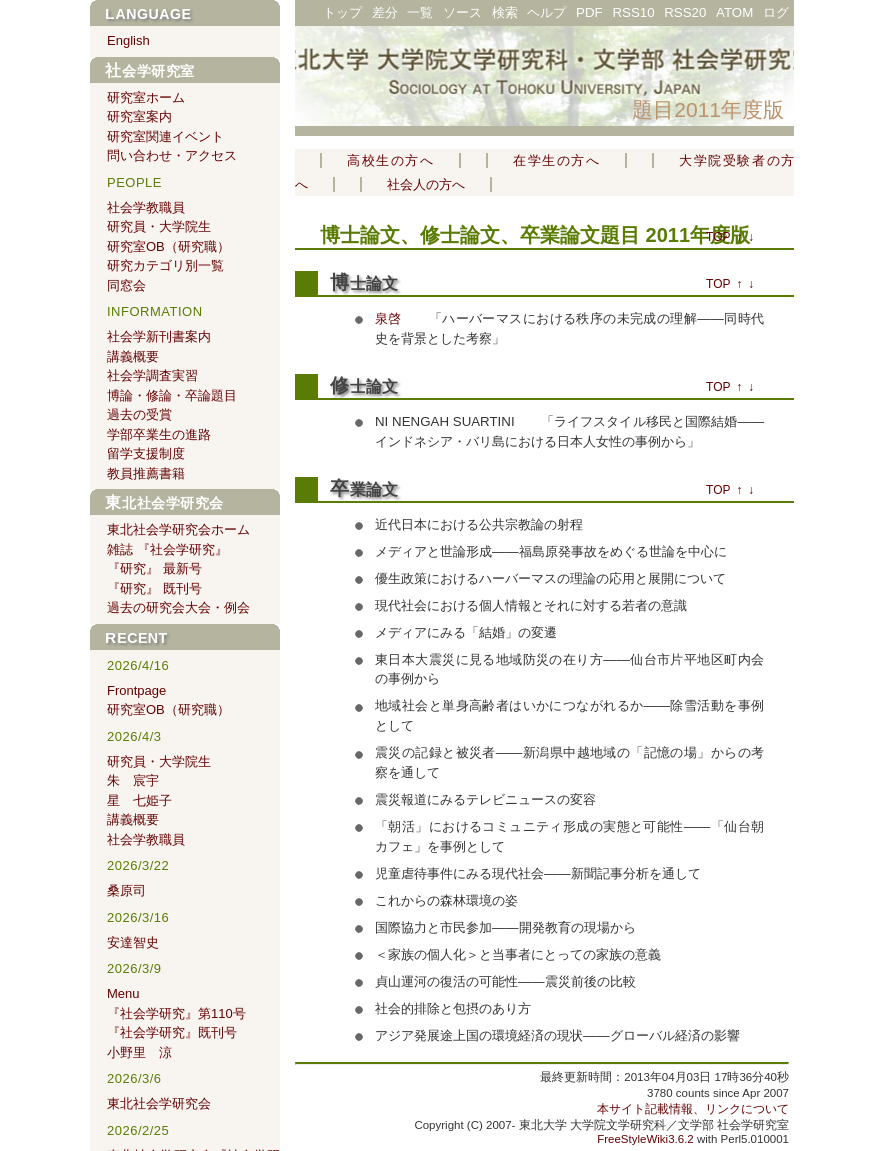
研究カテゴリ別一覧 (165, 265)
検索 (505, 12)
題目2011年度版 (708, 109)
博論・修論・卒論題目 (172, 395)
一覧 (420, 12)
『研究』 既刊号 (154, 588)
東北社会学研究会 (164, 503)
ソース (462, 12)
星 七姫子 (139, 800)
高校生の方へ (390, 160)
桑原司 (126, 890)
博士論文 (360, 235)
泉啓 (388, 318)
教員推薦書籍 (146, 473)
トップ (342, 12)
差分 (385, 12)
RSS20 (685, 12)
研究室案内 (139, 116)
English (128, 40)
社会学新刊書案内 (159, 336)
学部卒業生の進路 (159, 434)
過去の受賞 (139, 414)
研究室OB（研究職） (168, 246)
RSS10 (633, 12)
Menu (123, 993)
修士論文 (364, 386)
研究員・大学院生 (159, 226)
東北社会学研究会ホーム (178, 529)
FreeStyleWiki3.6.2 (645, 1139)
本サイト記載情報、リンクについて (693, 1109)
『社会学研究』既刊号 (172, 1032)
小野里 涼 (139, 1052)
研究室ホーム (146, 97)
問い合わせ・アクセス (172, 155)
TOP (718, 237)
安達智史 (133, 942)
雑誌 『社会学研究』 (167, 549)
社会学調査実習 (152, 375)
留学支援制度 (146, 453)
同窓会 (126, 285)
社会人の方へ (426, 184)
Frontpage (136, 690)
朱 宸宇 (133, 780)
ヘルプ (546, 12)
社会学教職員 (146, 207)
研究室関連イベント (165, 136)
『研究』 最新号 (154, 568)
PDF (589, 12)
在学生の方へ (556, 160)
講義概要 (133, 356)
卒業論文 (364, 489)
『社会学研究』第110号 (176, 1013)
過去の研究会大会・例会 (178, 607)
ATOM (734, 12)
